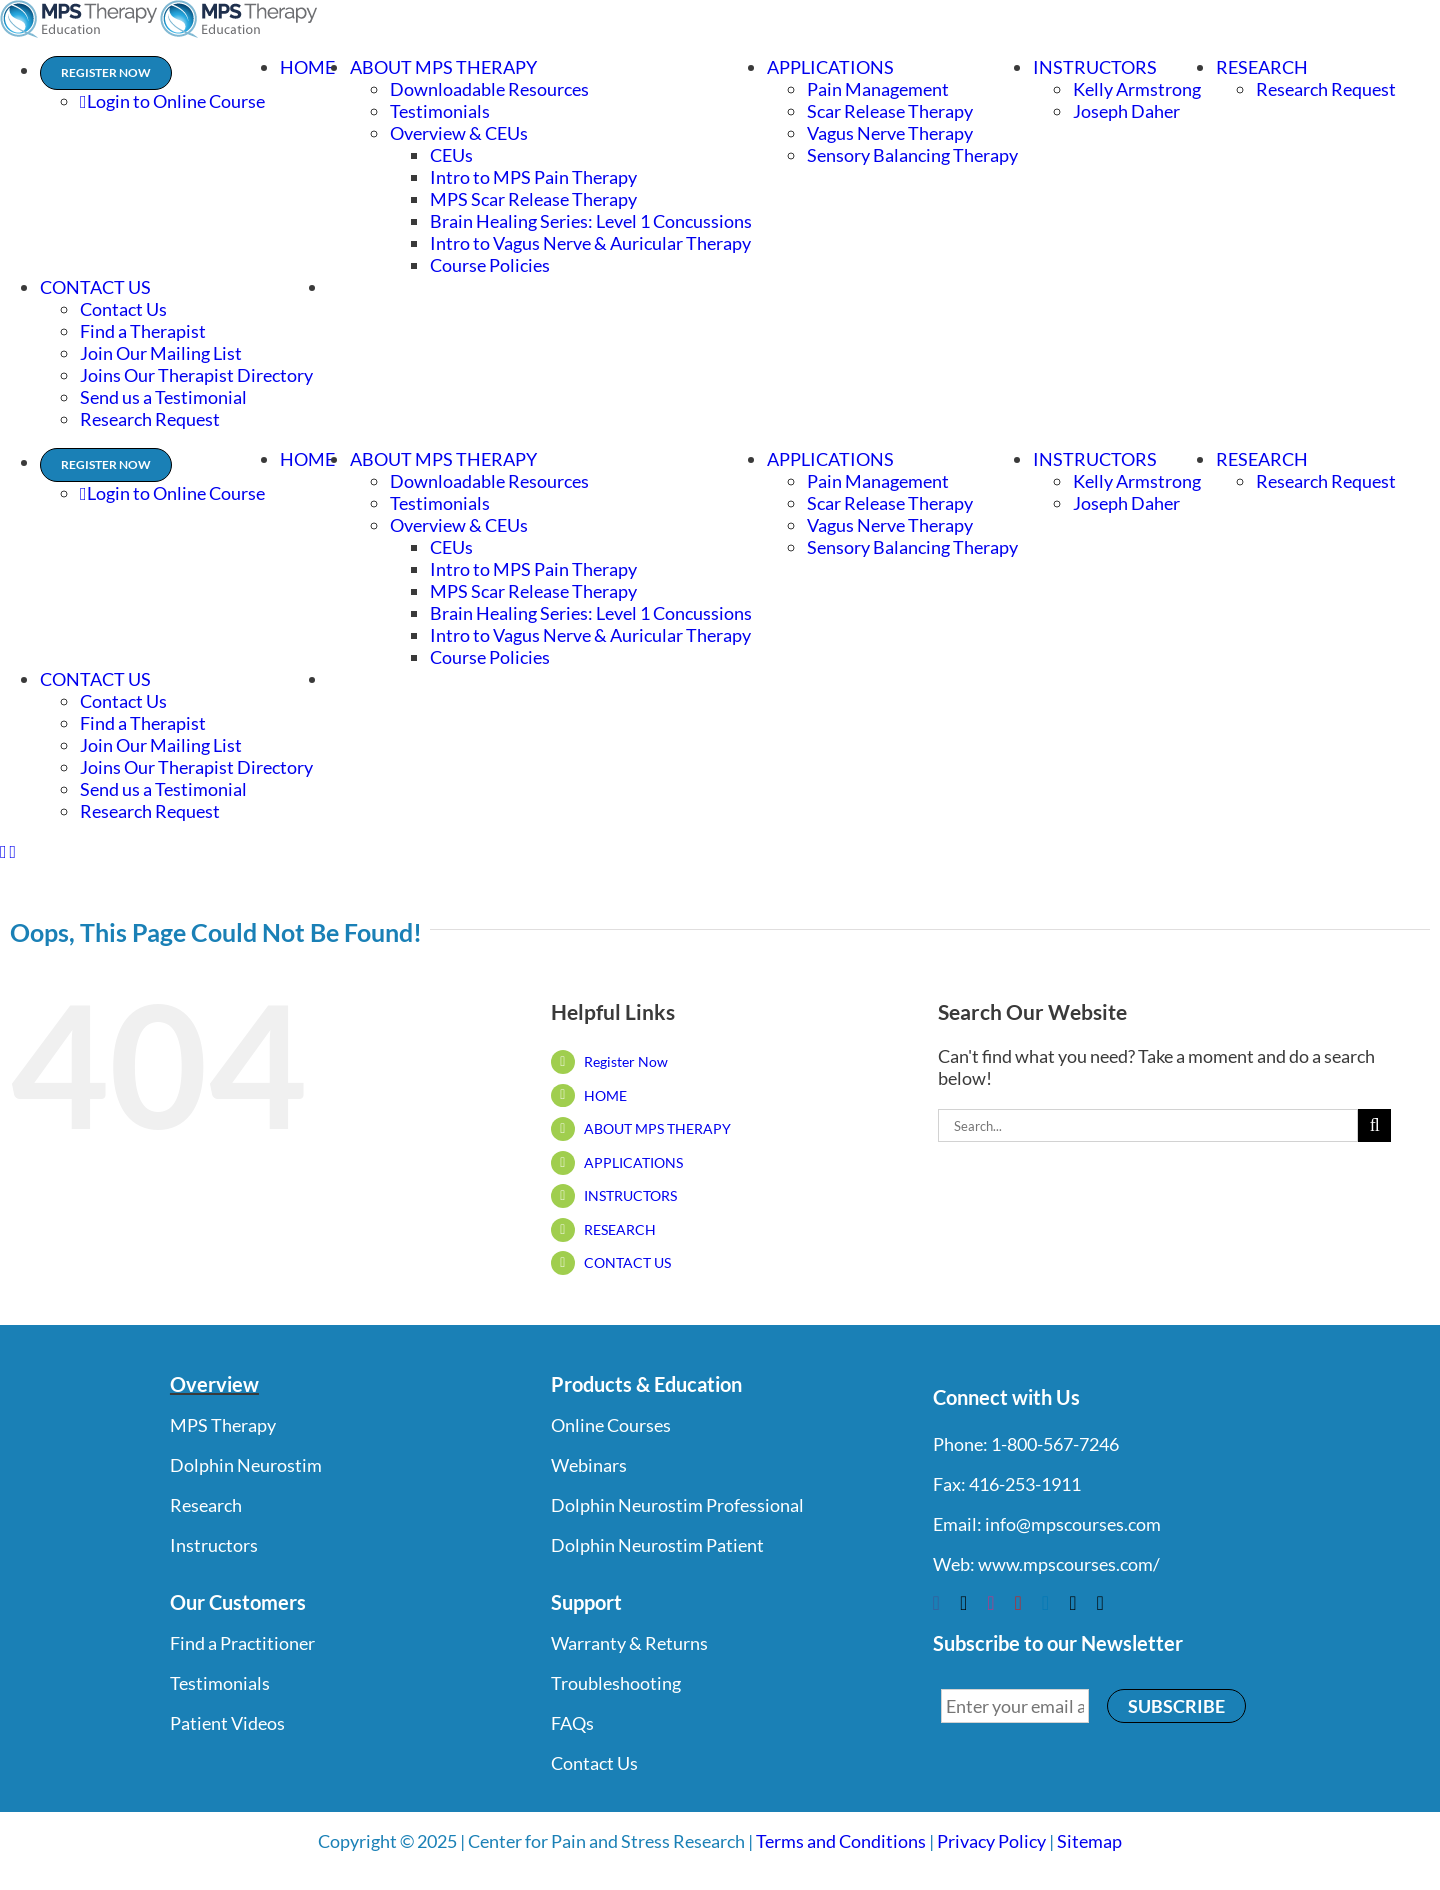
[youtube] (1018, 1603)
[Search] (1374, 1125)
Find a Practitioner (242, 1643)
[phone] (1099, 1603)
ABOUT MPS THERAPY (657, 1128)
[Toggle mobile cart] (13, 852)
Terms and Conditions (841, 1841)
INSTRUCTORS (630, 1195)
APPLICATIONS (633, 1162)
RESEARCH (620, 1229)
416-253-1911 (1025, 1484)
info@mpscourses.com (1073, 1524)
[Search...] (1148, 1125)
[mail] (1072, 1603)
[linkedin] (1045, 1603)
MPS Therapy (223, 1425)
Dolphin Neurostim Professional (677, 1505)
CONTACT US (627, 1262)
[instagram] (990, 1603)
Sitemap (1089, 1841)
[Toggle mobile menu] (3, 852)
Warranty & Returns (629, 1643)
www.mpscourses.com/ (1069, 1564)
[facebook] (936, 1603)
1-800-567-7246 (1055, 1444)
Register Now (626, 1061)
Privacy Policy (991, 1841)
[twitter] (963, 1603)
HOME (605, 1095)
